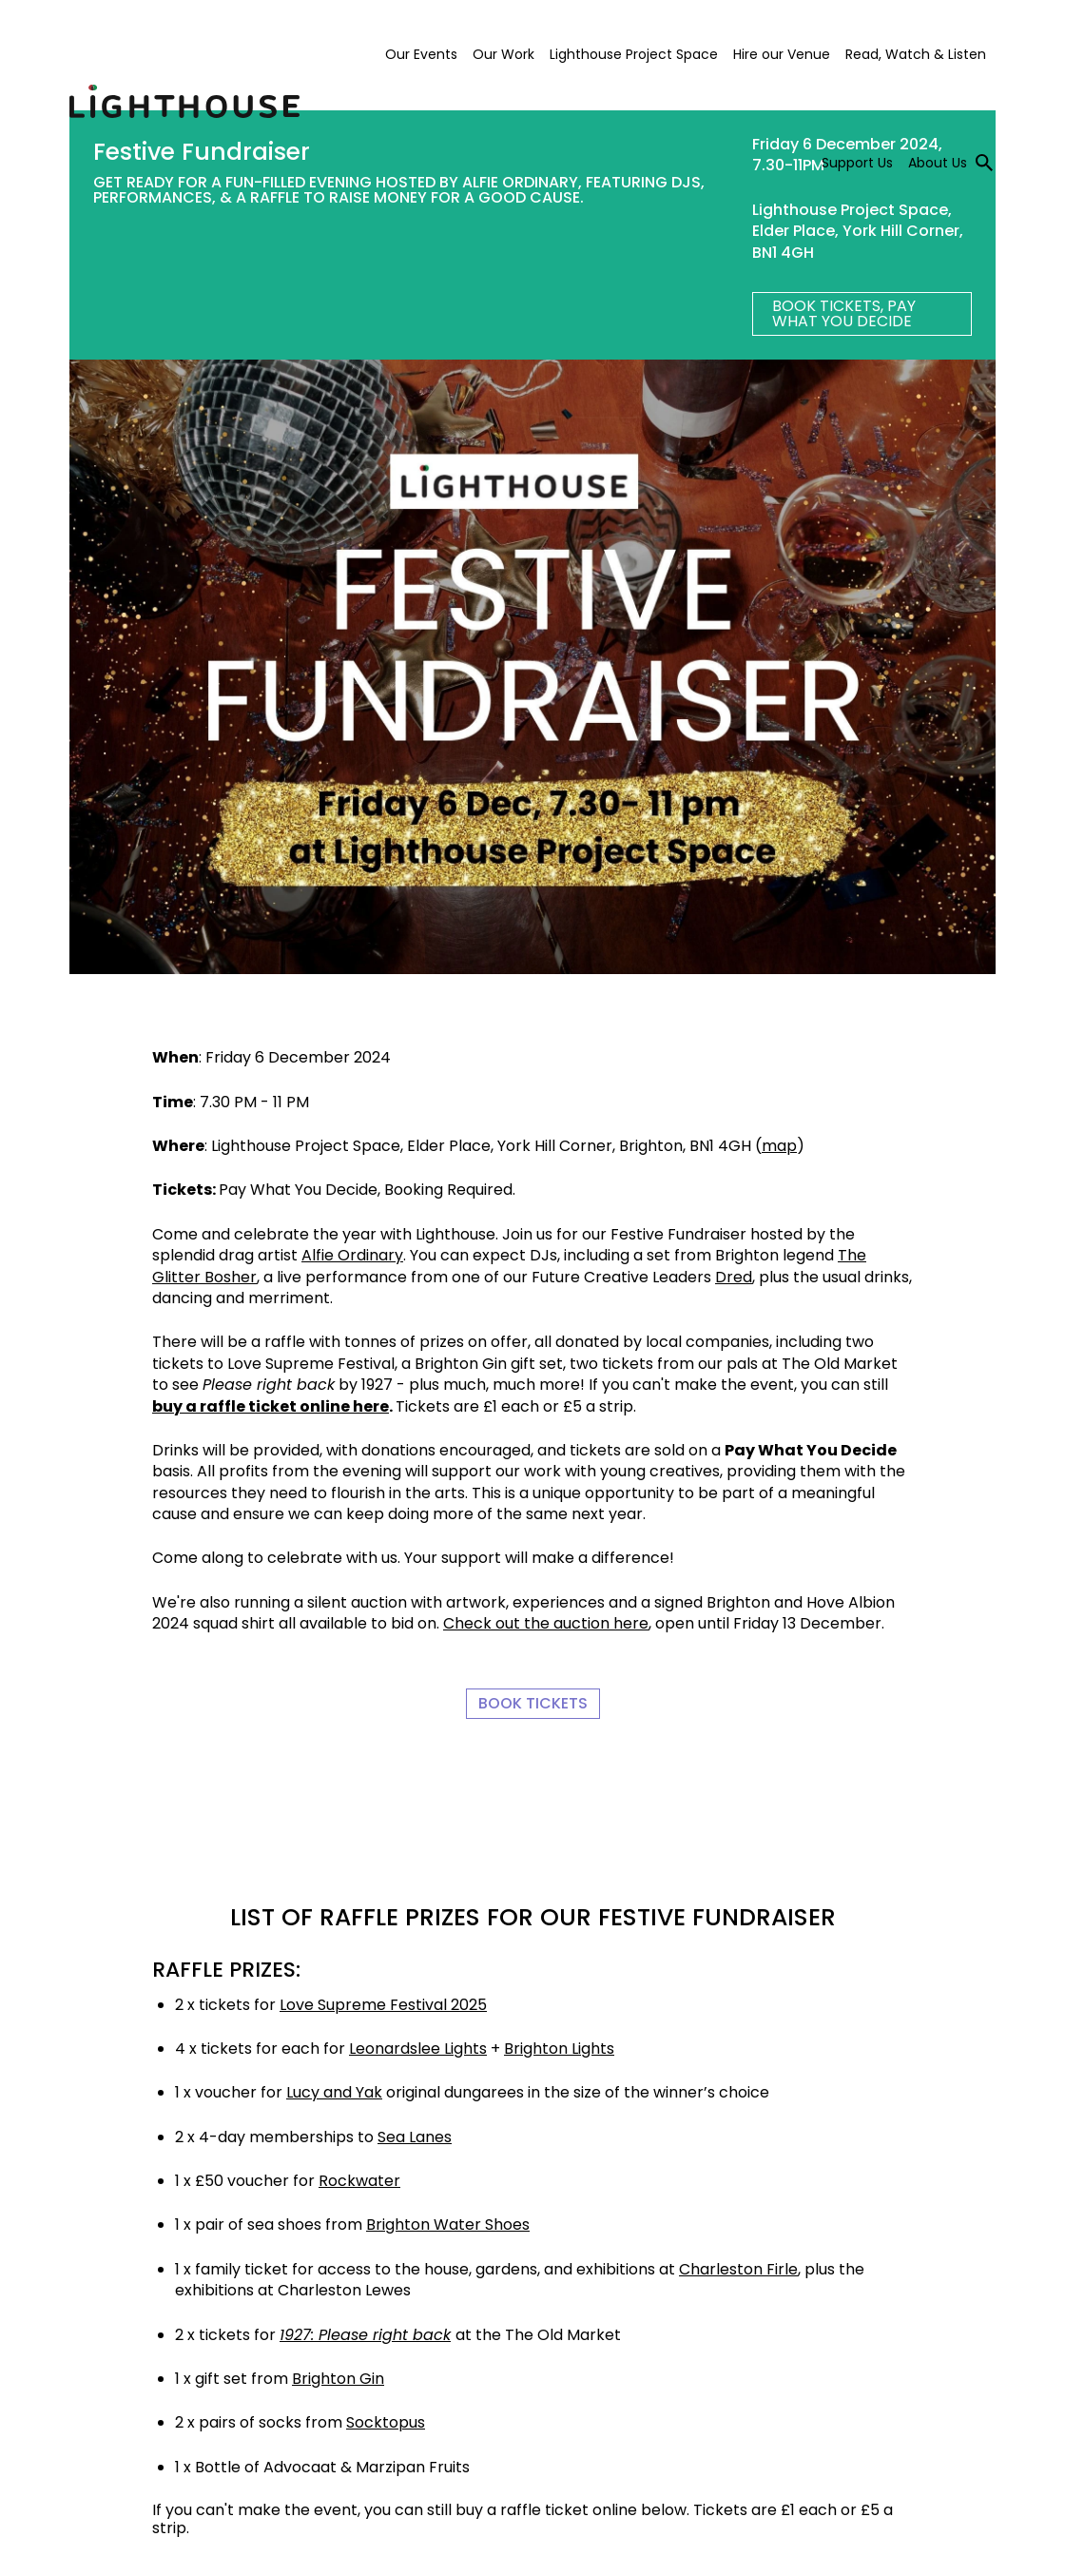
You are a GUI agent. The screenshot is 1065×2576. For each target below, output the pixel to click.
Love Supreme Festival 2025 (383, 2005)
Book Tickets (533, 1703)
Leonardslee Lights (418, 2048)
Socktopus (385, 2422)
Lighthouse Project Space (634, 54)
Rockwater (359, 2181)
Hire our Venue (781, 54)
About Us (937, 162)
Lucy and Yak (334, 2092)
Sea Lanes (415, 2137)
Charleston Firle (738, 2269)
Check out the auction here (546, 1623)
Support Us (857, 162)
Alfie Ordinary (352, 1255)
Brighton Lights (559, 2048)
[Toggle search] (984, 162)
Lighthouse (184, 102)
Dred (733, 1277)
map (779, 1146)
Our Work (503, 54)
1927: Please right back (365, 2335)
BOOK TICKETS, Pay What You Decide (844, 313)
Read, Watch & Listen (915, 54)
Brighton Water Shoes (448, 2224)
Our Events (421, 54)
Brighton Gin (338, 2379)
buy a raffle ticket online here (270, 1406)
